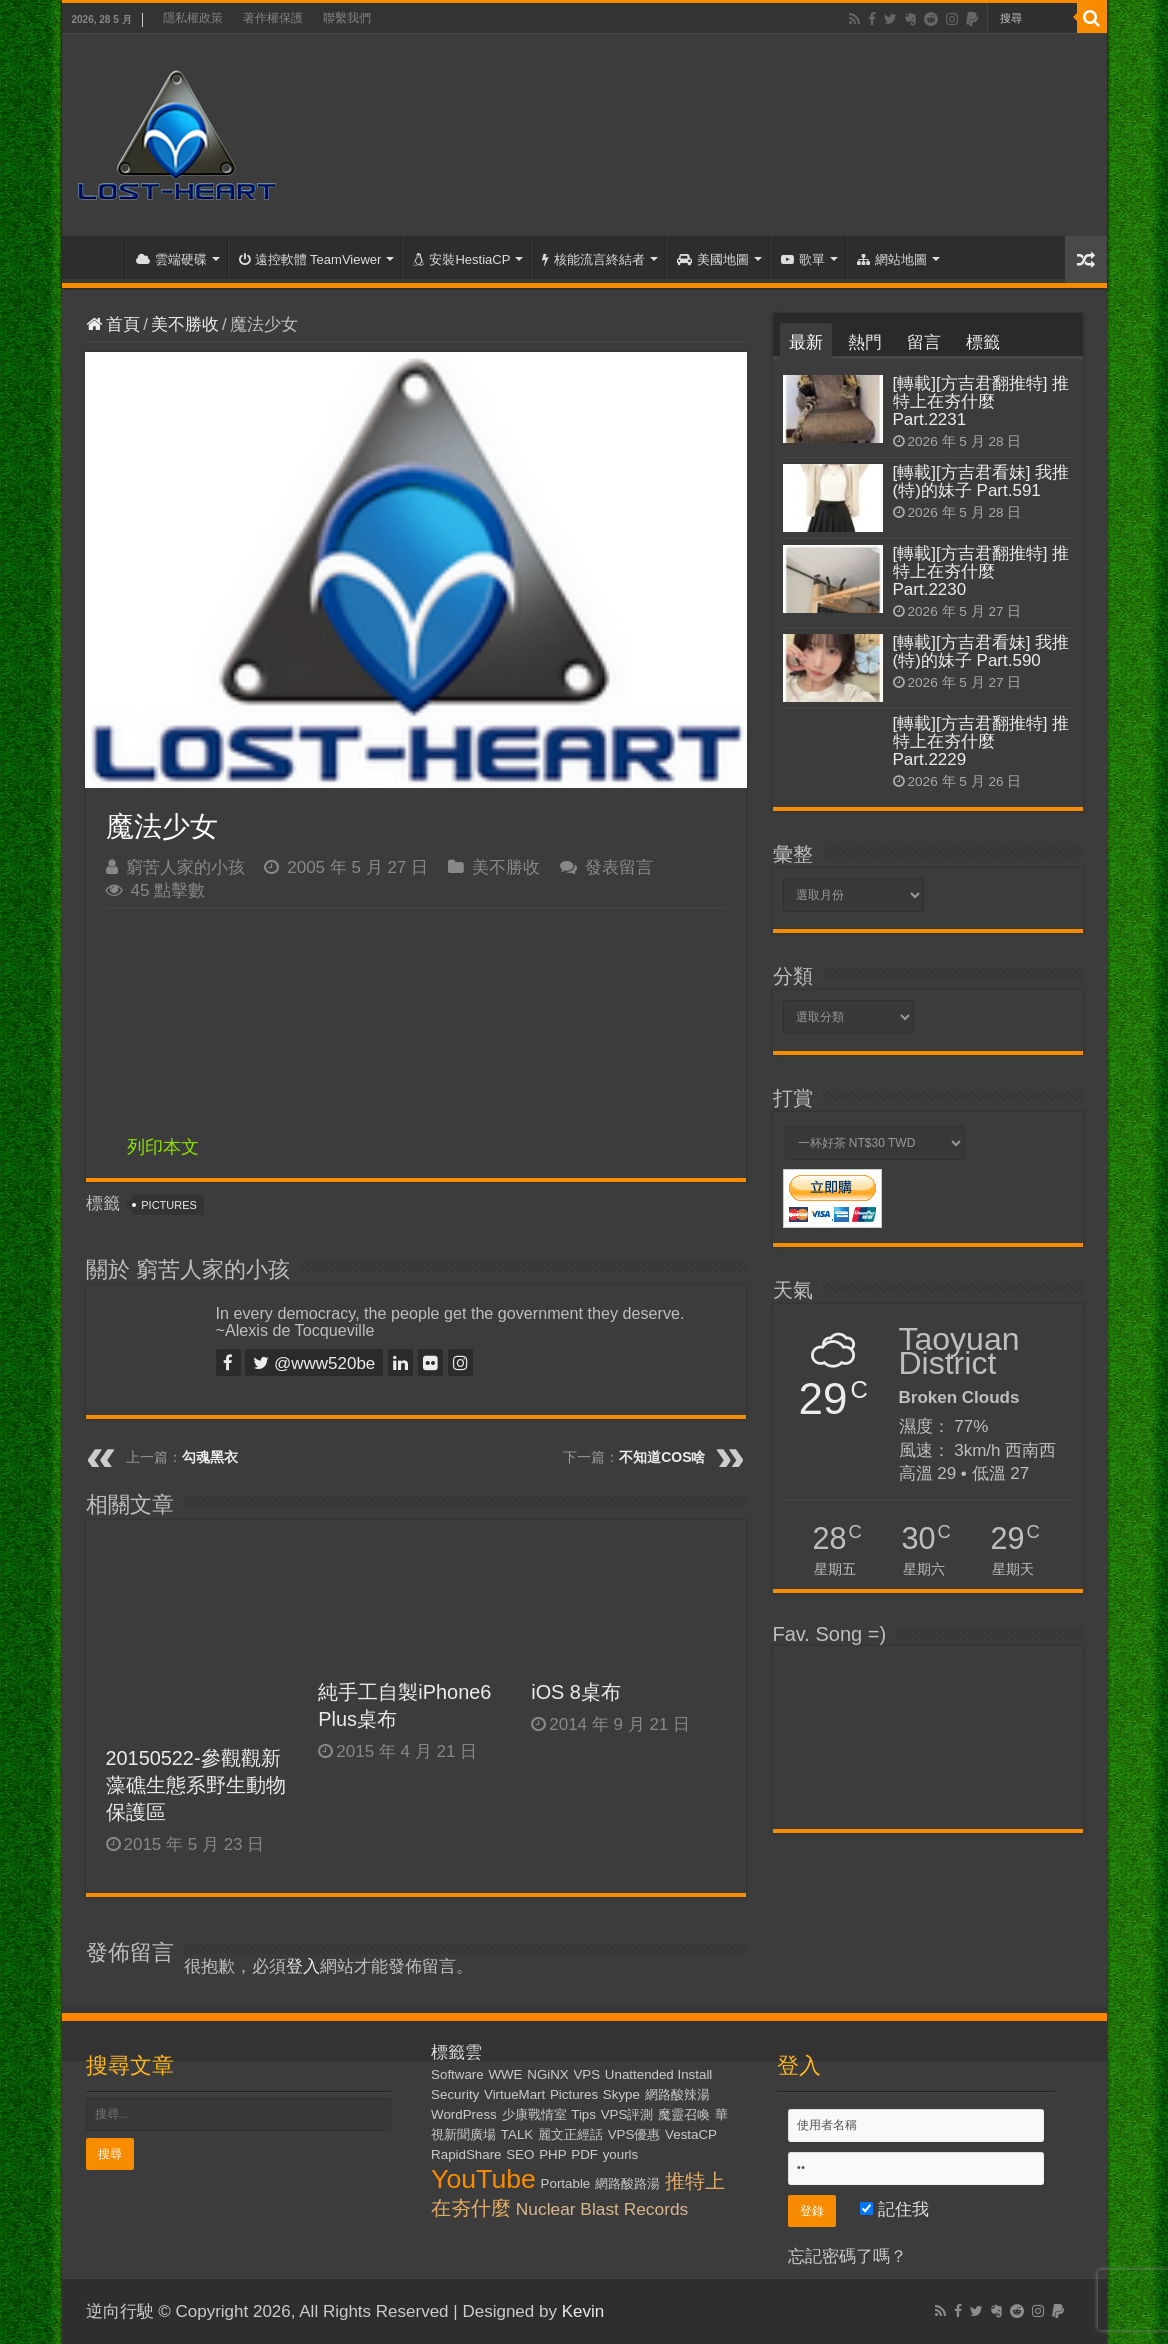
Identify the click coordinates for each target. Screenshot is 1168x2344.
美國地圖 (713, 259)
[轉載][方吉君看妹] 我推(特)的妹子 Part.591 (981, 481)
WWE (505, 2074)
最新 (806, 342)
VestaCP (691, 2134)
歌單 (803, 259)
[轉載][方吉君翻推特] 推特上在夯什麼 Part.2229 (981, 741)
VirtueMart (514, 2094)
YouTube (483, 2179)
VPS (586, 2074)
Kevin (583, 2311)
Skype (621, 2094)
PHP (552, 2154)
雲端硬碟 (171, 259)
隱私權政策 (193, 18)
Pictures (169, 1205)
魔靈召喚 (684, 2114)
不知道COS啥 (662, 1457)
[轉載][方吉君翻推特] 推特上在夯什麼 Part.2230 (981, 571)
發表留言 (619, 867)
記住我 (894, 2209)
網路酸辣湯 (677, 2094)
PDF (584, 2154)
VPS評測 (627, 2114)
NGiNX (547, 2074)
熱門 (865, 342)
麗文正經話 (570, 2134)
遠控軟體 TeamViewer (310, 259)
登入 (303, 1966)
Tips (583, 2114)
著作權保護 (273, 18)
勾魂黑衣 (210, 1457)
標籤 (983, 342)
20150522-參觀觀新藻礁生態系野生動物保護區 (196, 1785)
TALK (517, 2134)
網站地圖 (892, 259)
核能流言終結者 (593, 259)
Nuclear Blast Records (602, 2209)
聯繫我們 (347, 18)
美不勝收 (185, 324)
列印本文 (163, 1147)
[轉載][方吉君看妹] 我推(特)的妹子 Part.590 (981, 651)
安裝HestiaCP (461, 259)
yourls (621, 2154)
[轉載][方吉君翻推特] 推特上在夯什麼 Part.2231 (981, 401)
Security (455, 2094)
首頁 (98, 257)
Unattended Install (658, 2074)
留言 (924, 342)
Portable (566, 2183)
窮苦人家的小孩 (185, 867)
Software (457, 2074)
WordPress (464, 2114)
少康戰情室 (534, 2114)
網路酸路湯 (627, 2183)
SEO (520, 2154)
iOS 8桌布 (576, 1692)
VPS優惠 (634, 2134)
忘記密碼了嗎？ (847, 2256)
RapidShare (466, 2154)
